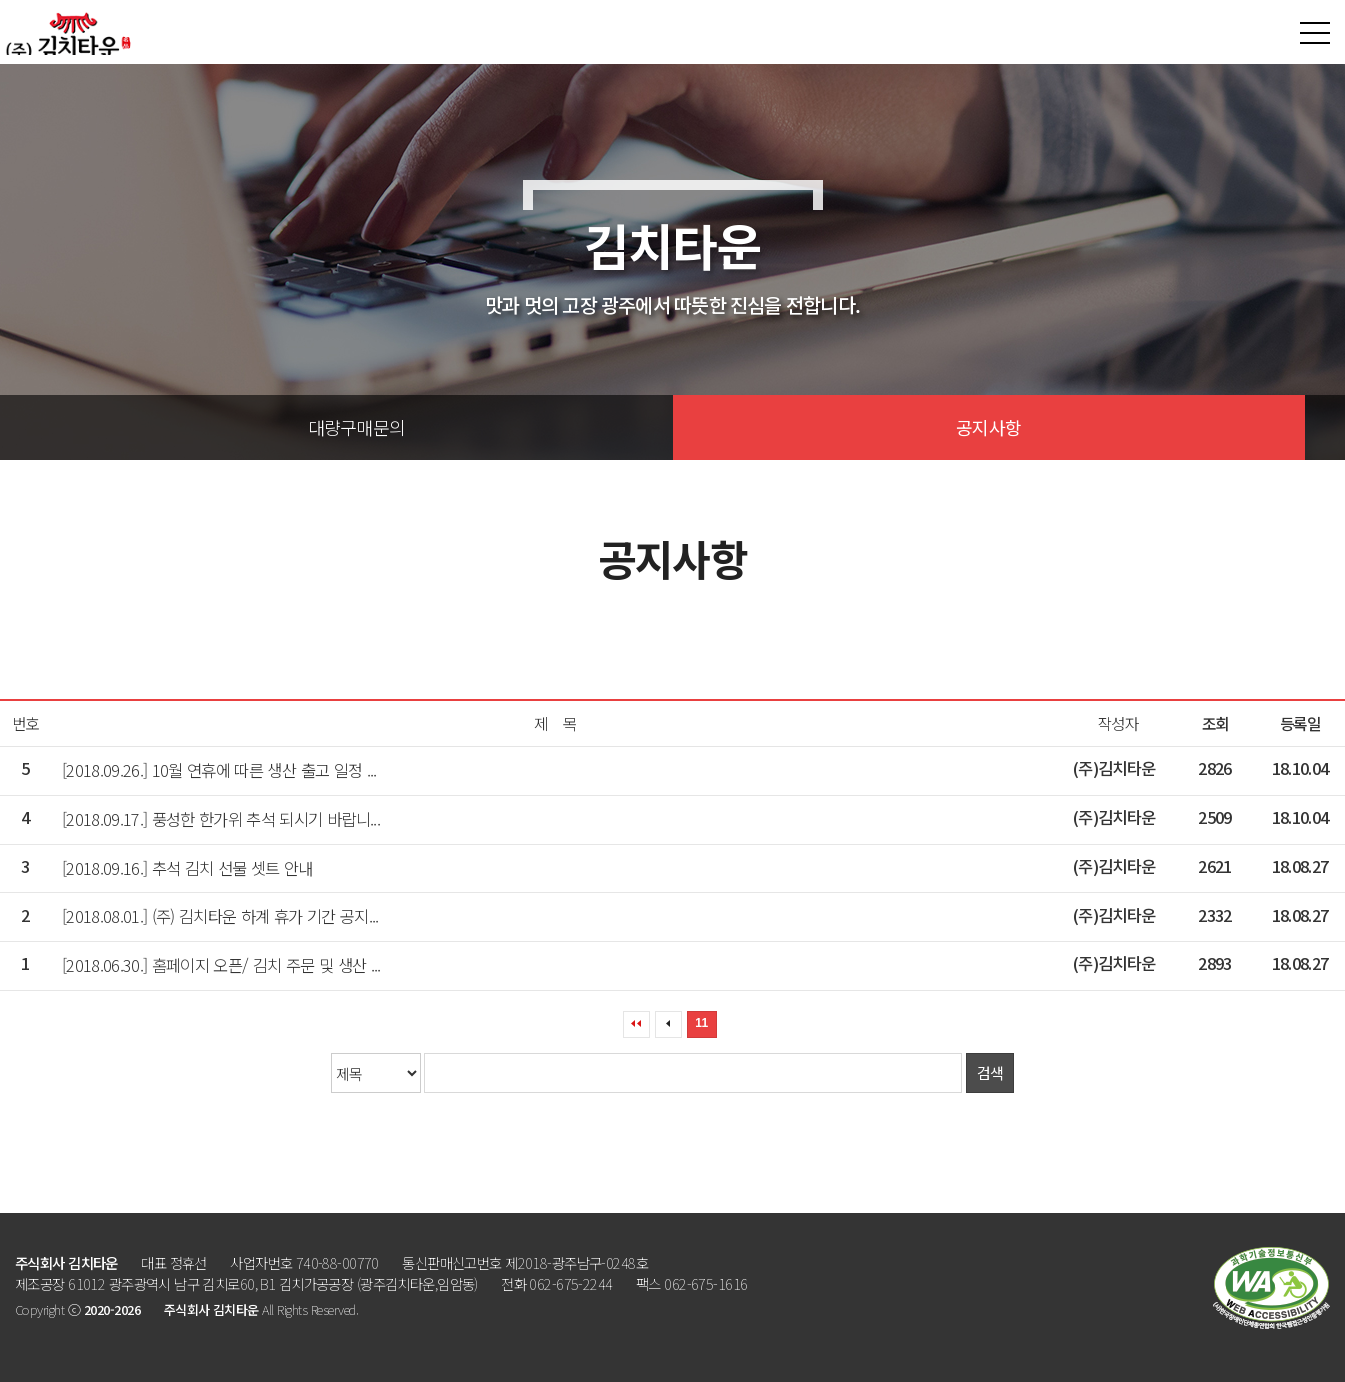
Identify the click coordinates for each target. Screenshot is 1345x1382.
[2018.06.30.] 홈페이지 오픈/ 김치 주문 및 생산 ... (221, 965)
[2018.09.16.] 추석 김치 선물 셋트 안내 (187, 868)
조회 (1215, 723)
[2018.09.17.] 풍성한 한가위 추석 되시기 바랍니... (221, 819)
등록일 (1300, 723)
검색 (990, 1072)
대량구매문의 (357, 427)
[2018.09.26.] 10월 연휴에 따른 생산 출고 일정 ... (219, 770)
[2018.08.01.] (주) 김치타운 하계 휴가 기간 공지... (220, 916)
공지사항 (988, 427)
